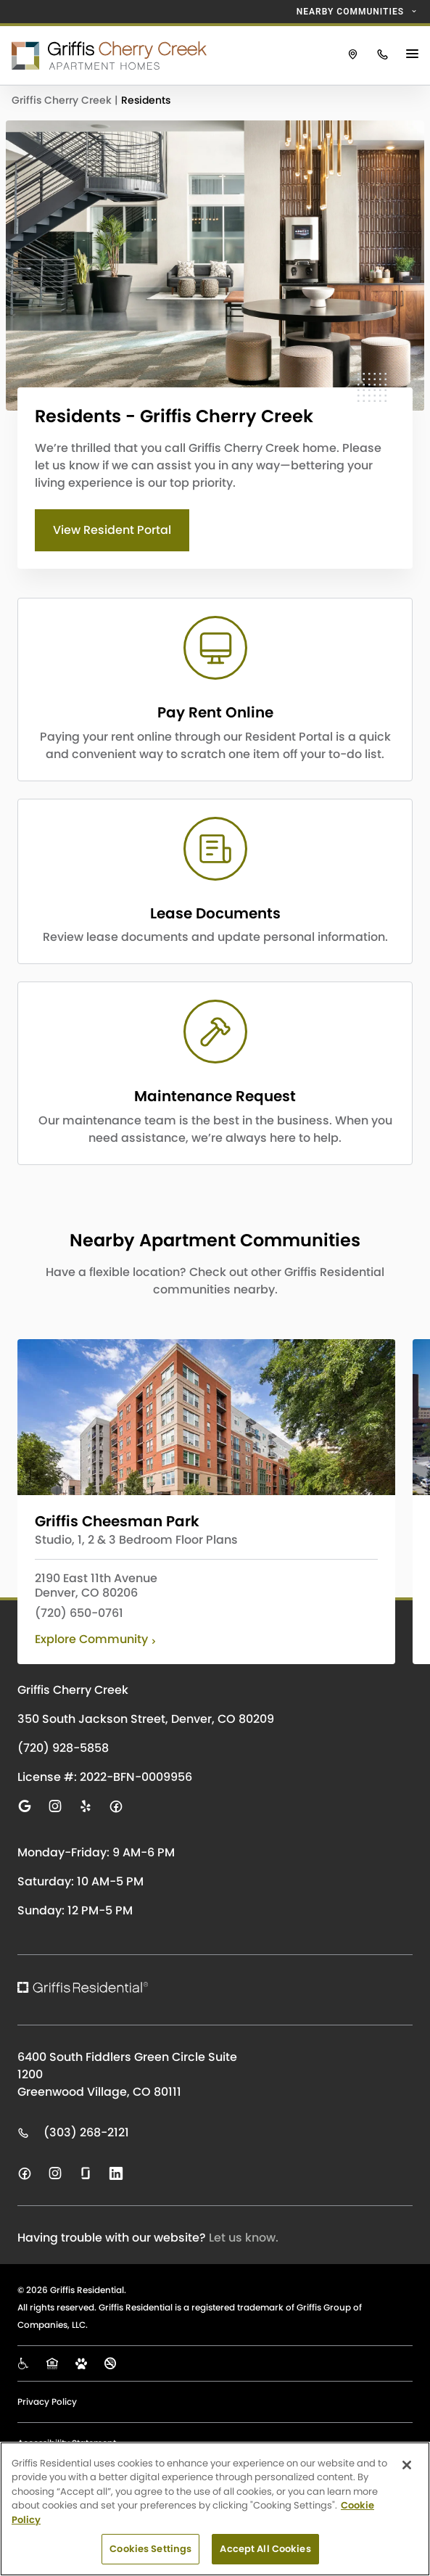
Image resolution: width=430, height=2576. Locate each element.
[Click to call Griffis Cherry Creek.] (382, 55)
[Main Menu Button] (414, 55)
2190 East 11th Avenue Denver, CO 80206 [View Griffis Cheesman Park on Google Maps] (96, 1585)
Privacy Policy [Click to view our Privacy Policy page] (47, 2401)
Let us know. (243, 2237)
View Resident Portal (112, 530)
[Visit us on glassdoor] (85, 2173)
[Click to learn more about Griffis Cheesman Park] (206, 1417)
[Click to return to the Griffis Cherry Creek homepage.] (169, 55)
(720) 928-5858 (63, 1748)
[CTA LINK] (215, 689)
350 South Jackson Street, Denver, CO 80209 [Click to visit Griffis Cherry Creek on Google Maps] (145, 1719)
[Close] (407, 2465)
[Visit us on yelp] (85, 1806)
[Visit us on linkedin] (116, 2173)
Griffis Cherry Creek (63, 100)
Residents (145, 100)
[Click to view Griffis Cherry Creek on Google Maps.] (353, 55)
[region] (215, 2509)
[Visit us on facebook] (116, 1806)
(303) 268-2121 (73, 2132)
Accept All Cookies (265, 2549)
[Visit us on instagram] (55, 1806)
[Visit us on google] (24, 1806)
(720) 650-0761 (79, 1613)
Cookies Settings (150, 2549)
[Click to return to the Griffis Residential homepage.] (126, 1987)
